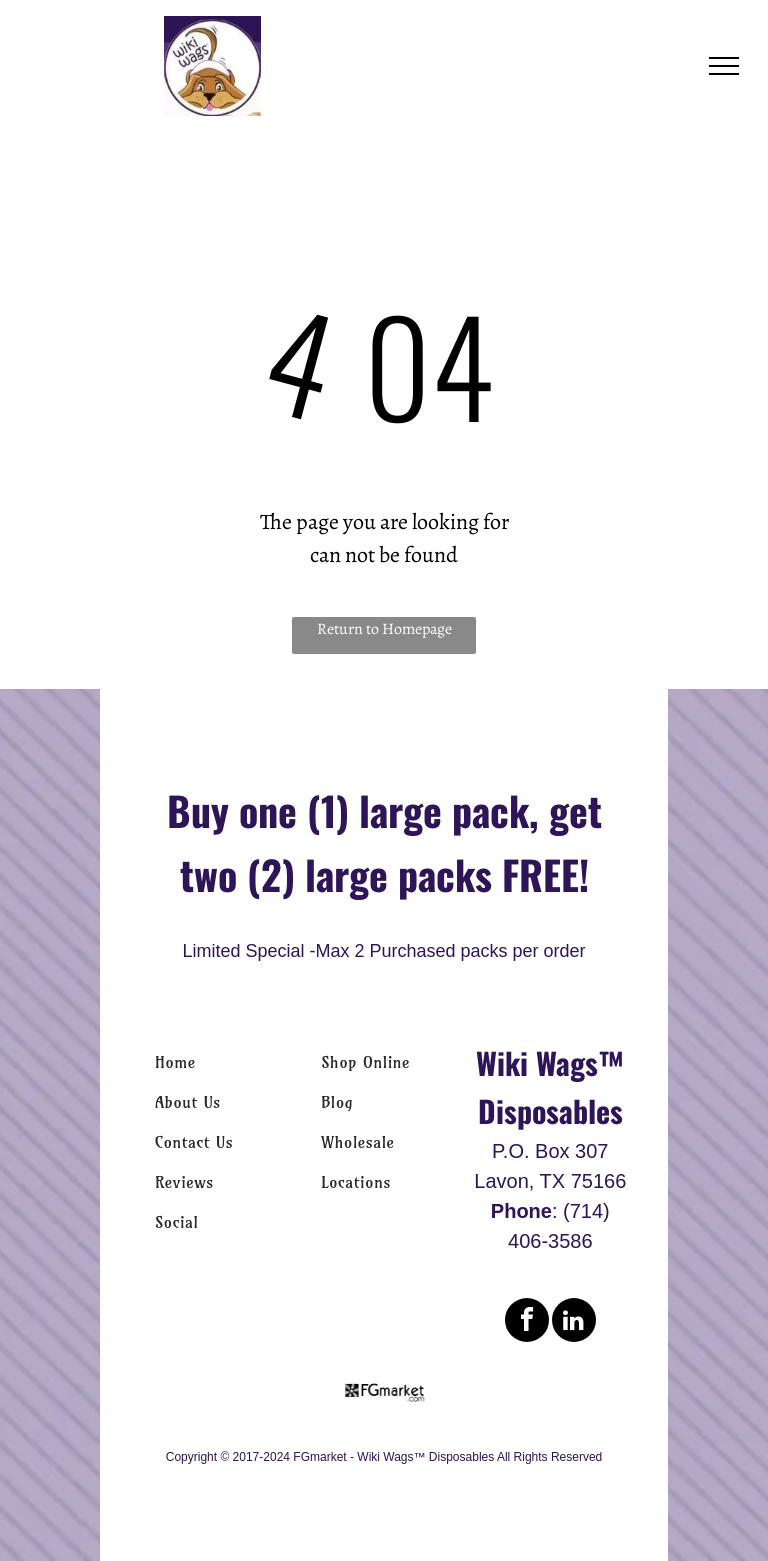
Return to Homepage (384, 629)
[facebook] (527, 1322)
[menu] (724, 66)
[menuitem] (217, 1062)
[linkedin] (574, 1322)
